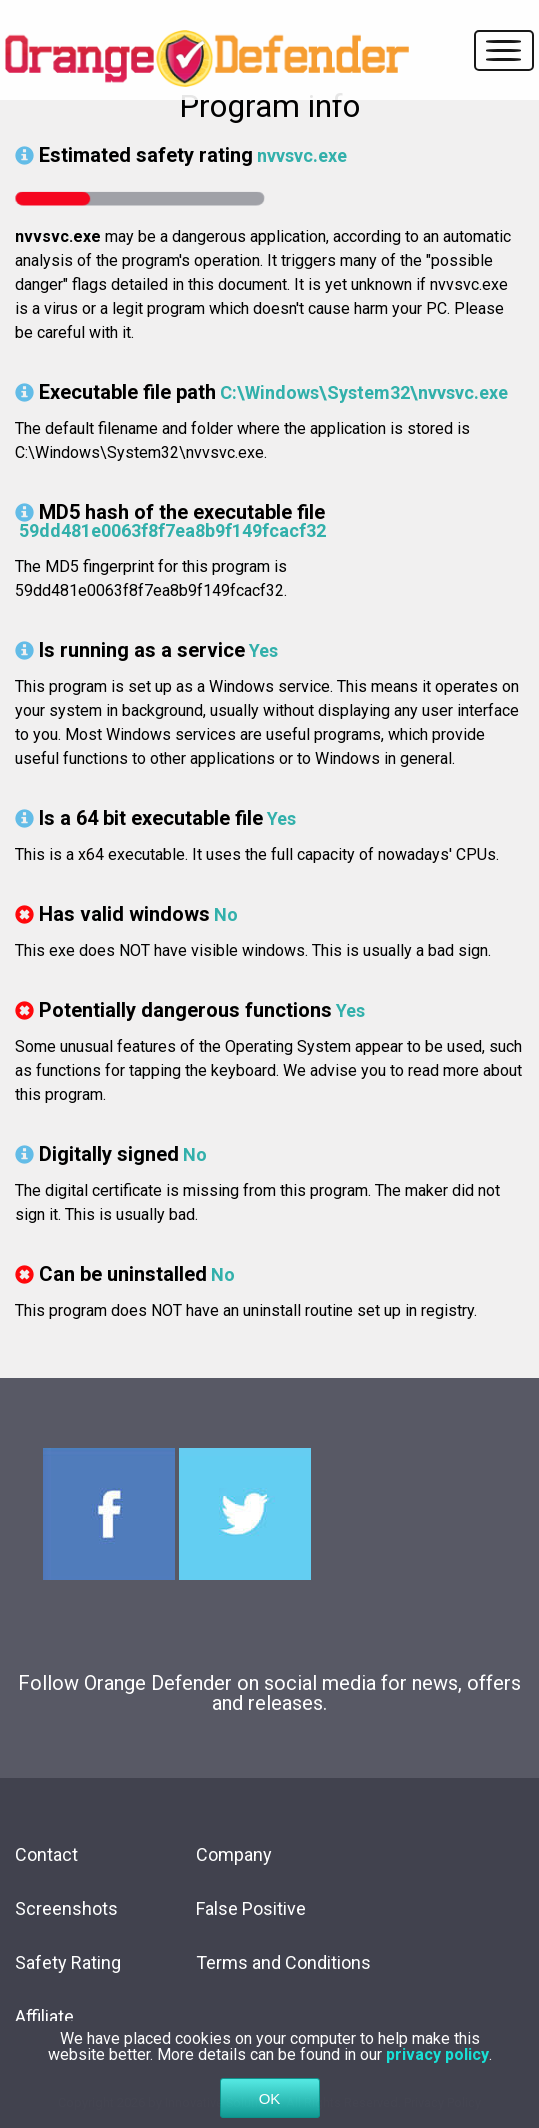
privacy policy (437, 2079)
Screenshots (66, 1908)
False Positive (251, 1908)
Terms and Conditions (283, 1962)
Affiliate (44, 2016)
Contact (46, 1854)
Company (234, 1854)
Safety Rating (68, 1962)
